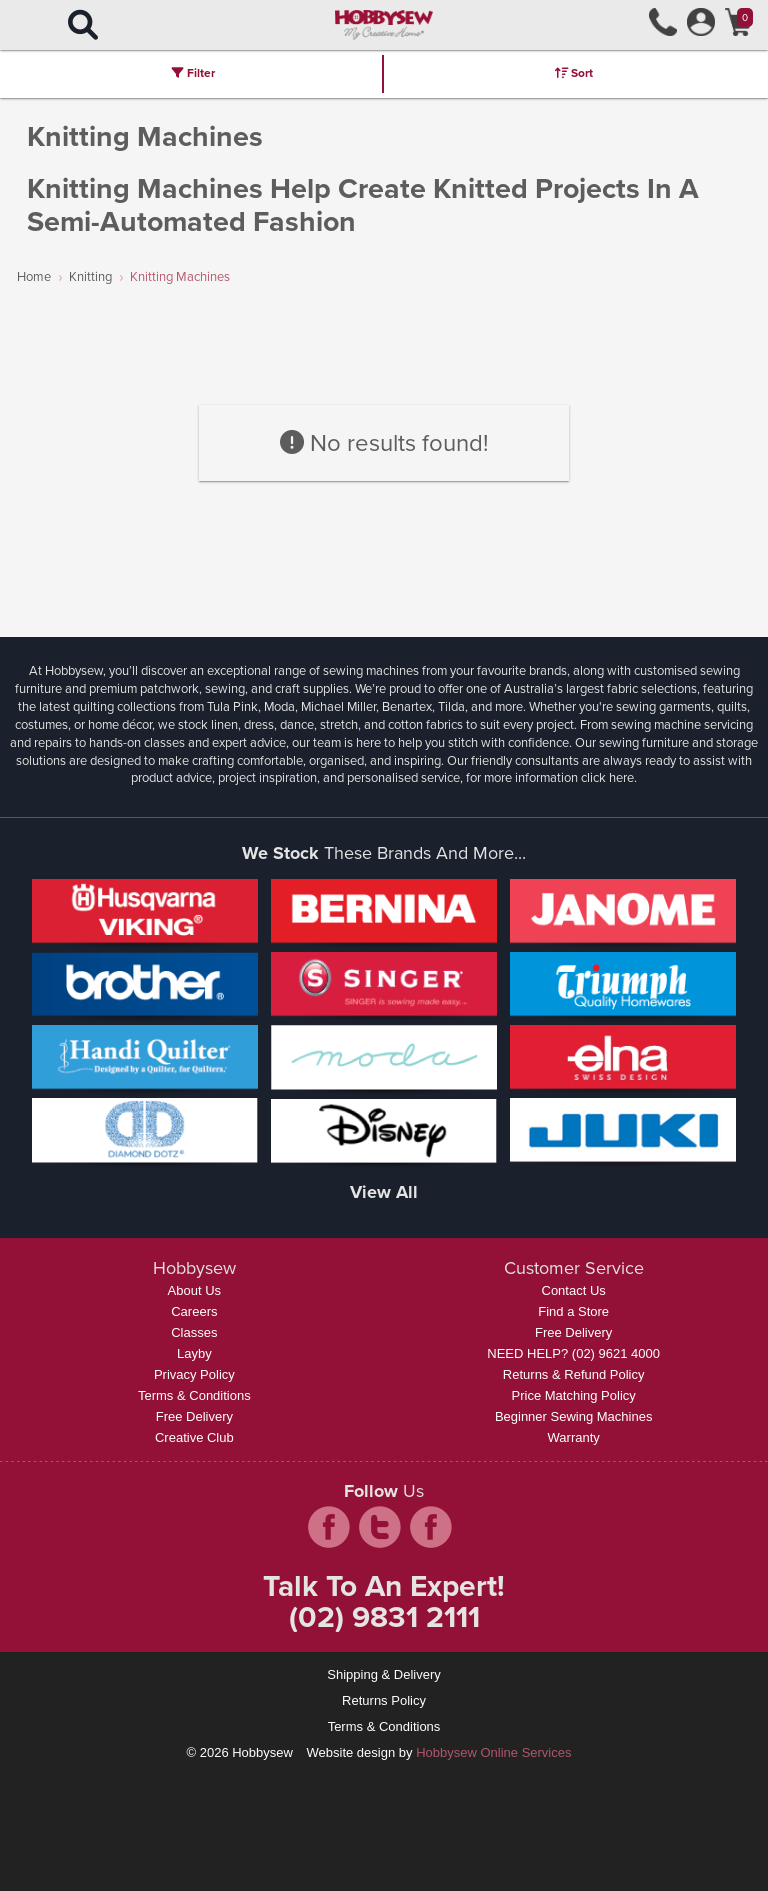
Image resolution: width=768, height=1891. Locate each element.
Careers (194, 1311)
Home (34, 276)
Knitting (90, 276)
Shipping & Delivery (383, 1674)
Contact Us (574, 1290)
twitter (380, 1527)
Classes (194, 1332)
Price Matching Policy (574, 1395)
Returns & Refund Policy (574, 1374)
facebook (329, 1527)
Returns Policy (384, 1700)
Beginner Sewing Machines (574, 1416)
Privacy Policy (194, 1374)
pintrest (431, 1527)
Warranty (574, 1437)
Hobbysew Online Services (493, 1752)
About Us (194, 1290)
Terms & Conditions (194, 1395)
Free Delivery (194, 1416)
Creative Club (194, 1437)
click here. (609, 777)
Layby (194, 1353)
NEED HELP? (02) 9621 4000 (573, 1353)
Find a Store (573, 1311)
